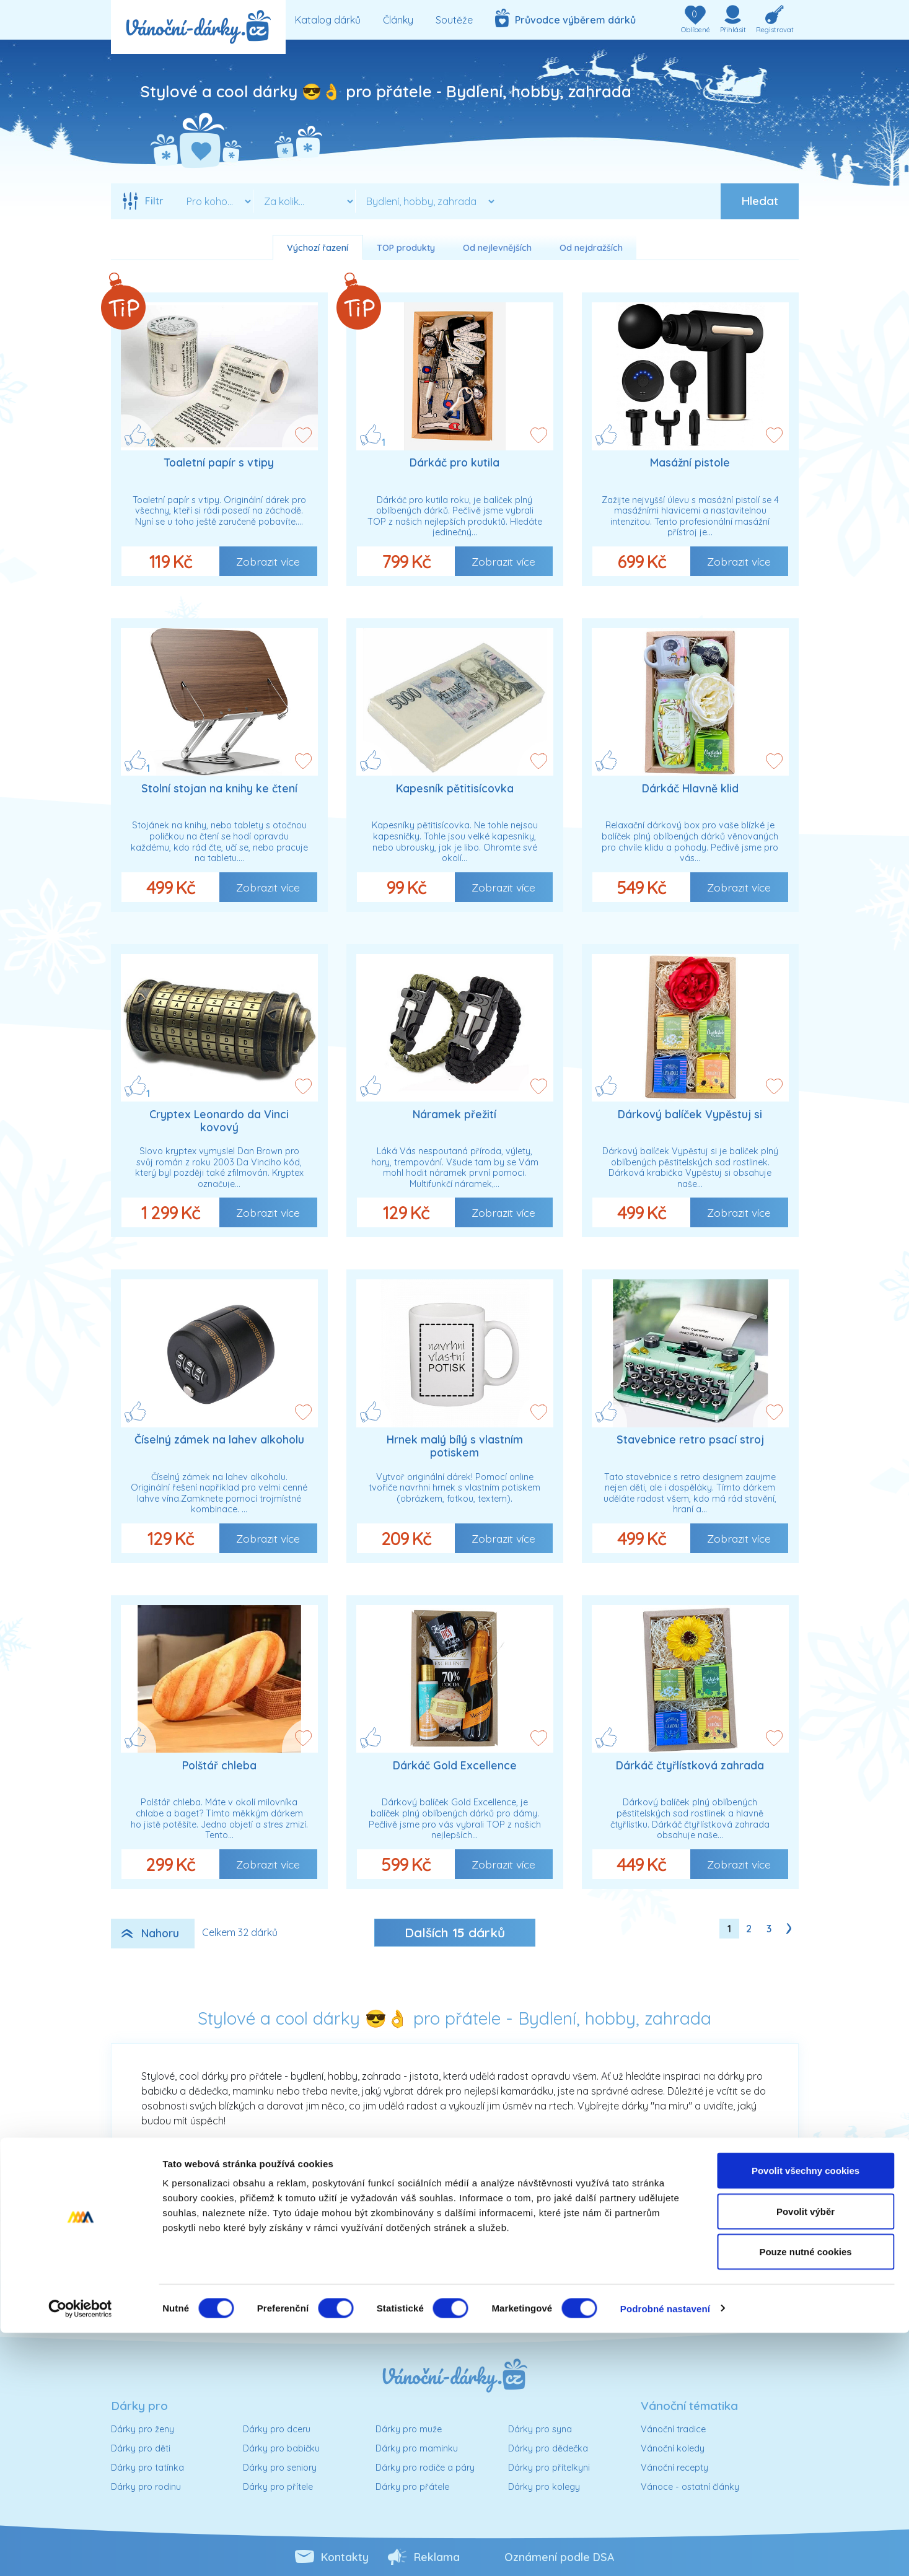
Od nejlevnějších (497, 247)
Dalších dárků (455, 1932)
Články (398, 20)
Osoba (196, 2238)
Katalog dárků (328, 20)
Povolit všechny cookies (805, 2413)
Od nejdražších (591, 247)
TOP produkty (406, 247)
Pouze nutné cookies (805, 2494)
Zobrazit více (268, 561)
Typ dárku (458, 2271)
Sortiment (458, 2238)
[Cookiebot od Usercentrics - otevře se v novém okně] (80, 2552)
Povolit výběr (805, 2454)
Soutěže (454, 20)
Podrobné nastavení (665, 2551)
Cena (200, 2271)
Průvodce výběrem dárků (565, 18)
